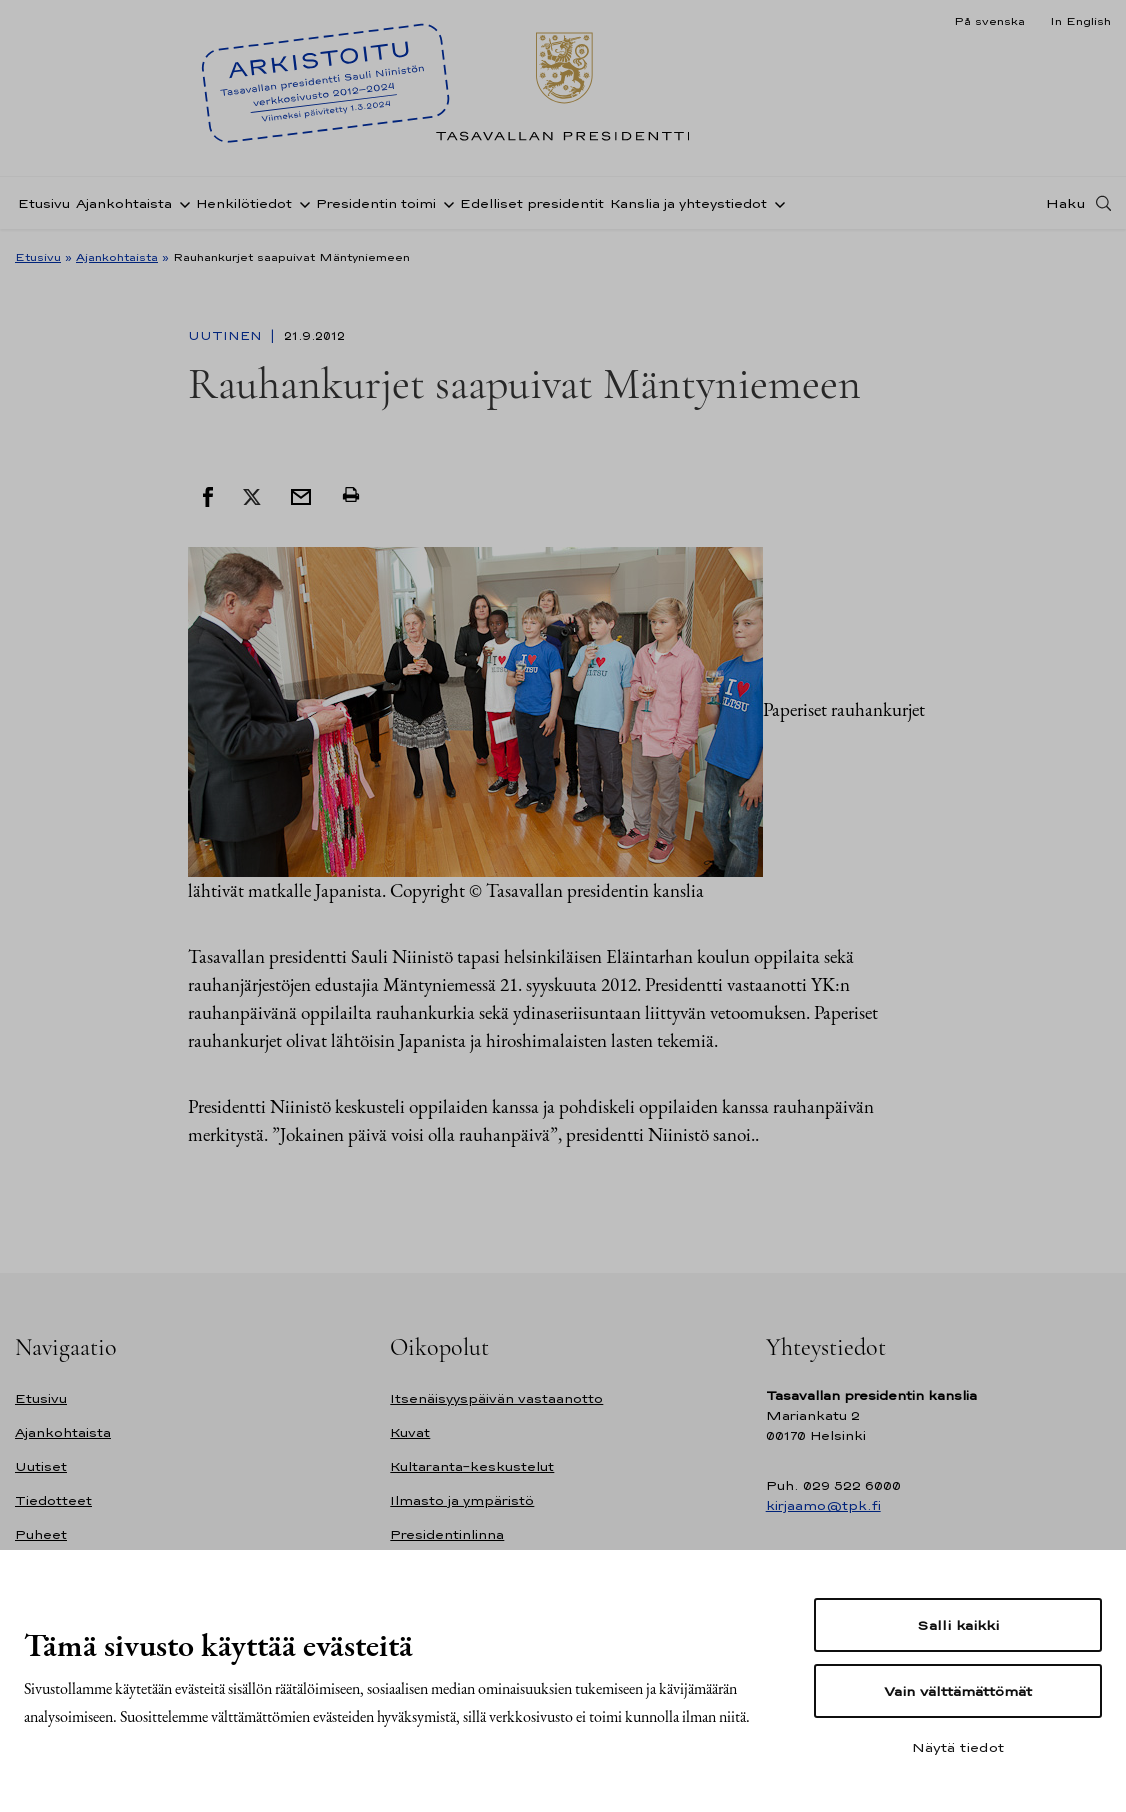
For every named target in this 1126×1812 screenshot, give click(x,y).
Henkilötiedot (244, 203)
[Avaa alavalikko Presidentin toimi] (445, 203)
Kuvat (410, 1432)
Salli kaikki (958, 1625)
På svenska (989, 21)
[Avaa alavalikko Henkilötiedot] (301, 203)
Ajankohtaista (124, 203)
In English (1080, 21)
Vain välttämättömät (958, 1691)
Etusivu (44, 203)
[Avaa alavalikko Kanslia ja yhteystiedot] (776, 203)
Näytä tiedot (958, 1747)
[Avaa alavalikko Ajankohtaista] (181, 203)
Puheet (41, 1534)
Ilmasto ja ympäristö (462, 1500)
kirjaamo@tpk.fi (823, 1505)
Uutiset (41, 1466)
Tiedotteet (53, 1500)
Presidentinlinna (447, 1534)
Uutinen (227, 336)
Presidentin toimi (376, 203)
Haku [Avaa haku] (1066, 203)
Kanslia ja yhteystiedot (688, 203)
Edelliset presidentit (532, 203)
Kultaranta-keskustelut (472, 1466)
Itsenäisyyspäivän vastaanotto (496, 1398)
